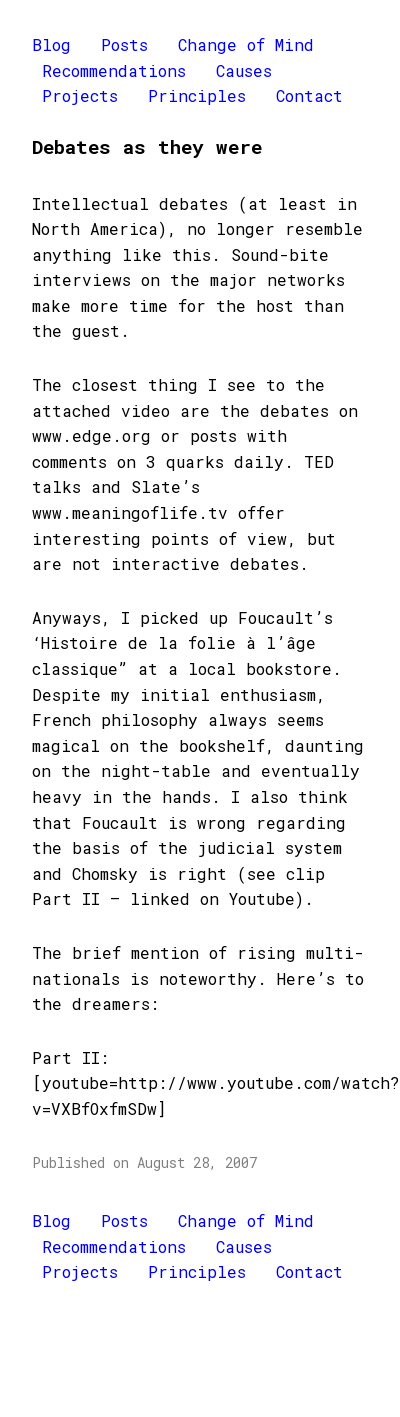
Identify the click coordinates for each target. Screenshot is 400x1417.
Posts (124, 44)
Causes (244, 70)
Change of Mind (246, 44)
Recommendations (114, 70)
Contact (309, 95)
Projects (80, 95)
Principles (197, 95)
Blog (51, 44)
